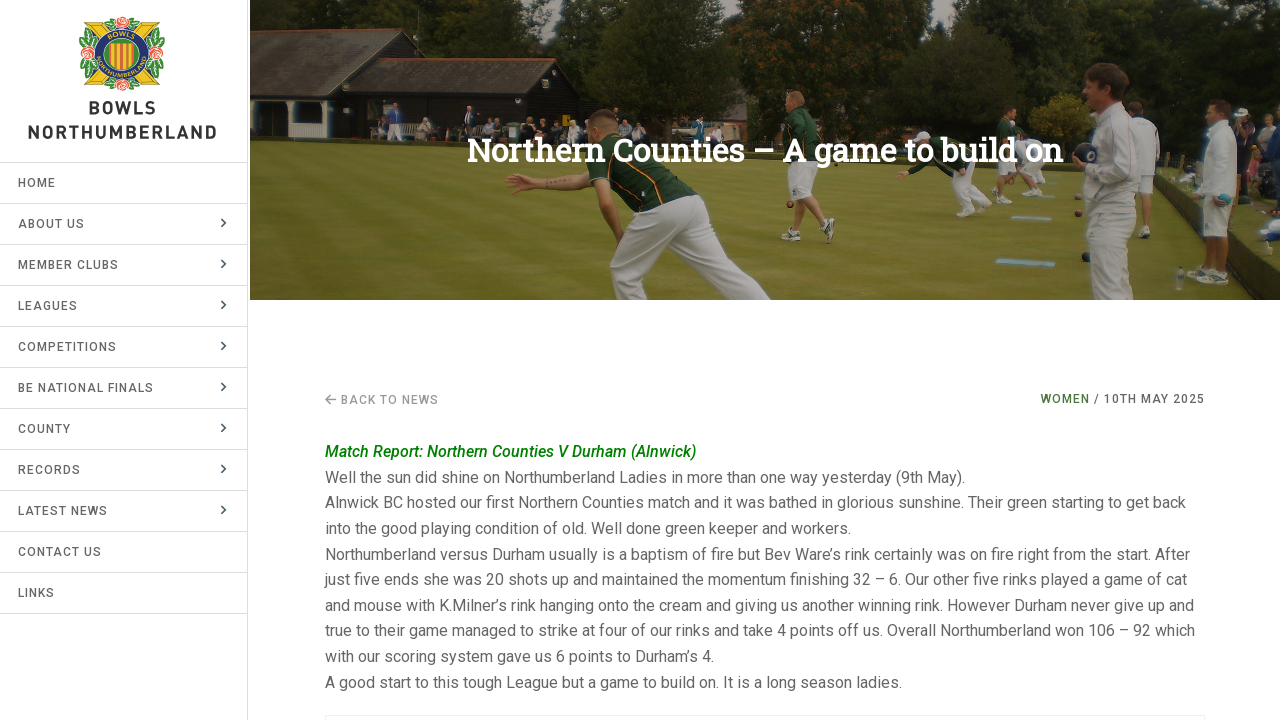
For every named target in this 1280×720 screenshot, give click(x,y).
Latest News (65, 511)
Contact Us (62, 552)
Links (38, 593)
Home (39, 183)
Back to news (382, 400)
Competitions (69, 347)
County (46, 429)
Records (51, 470)
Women (1065, 399)
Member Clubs (70, 265)
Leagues (50, 306)
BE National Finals (88, 388)
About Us (53, 224)
